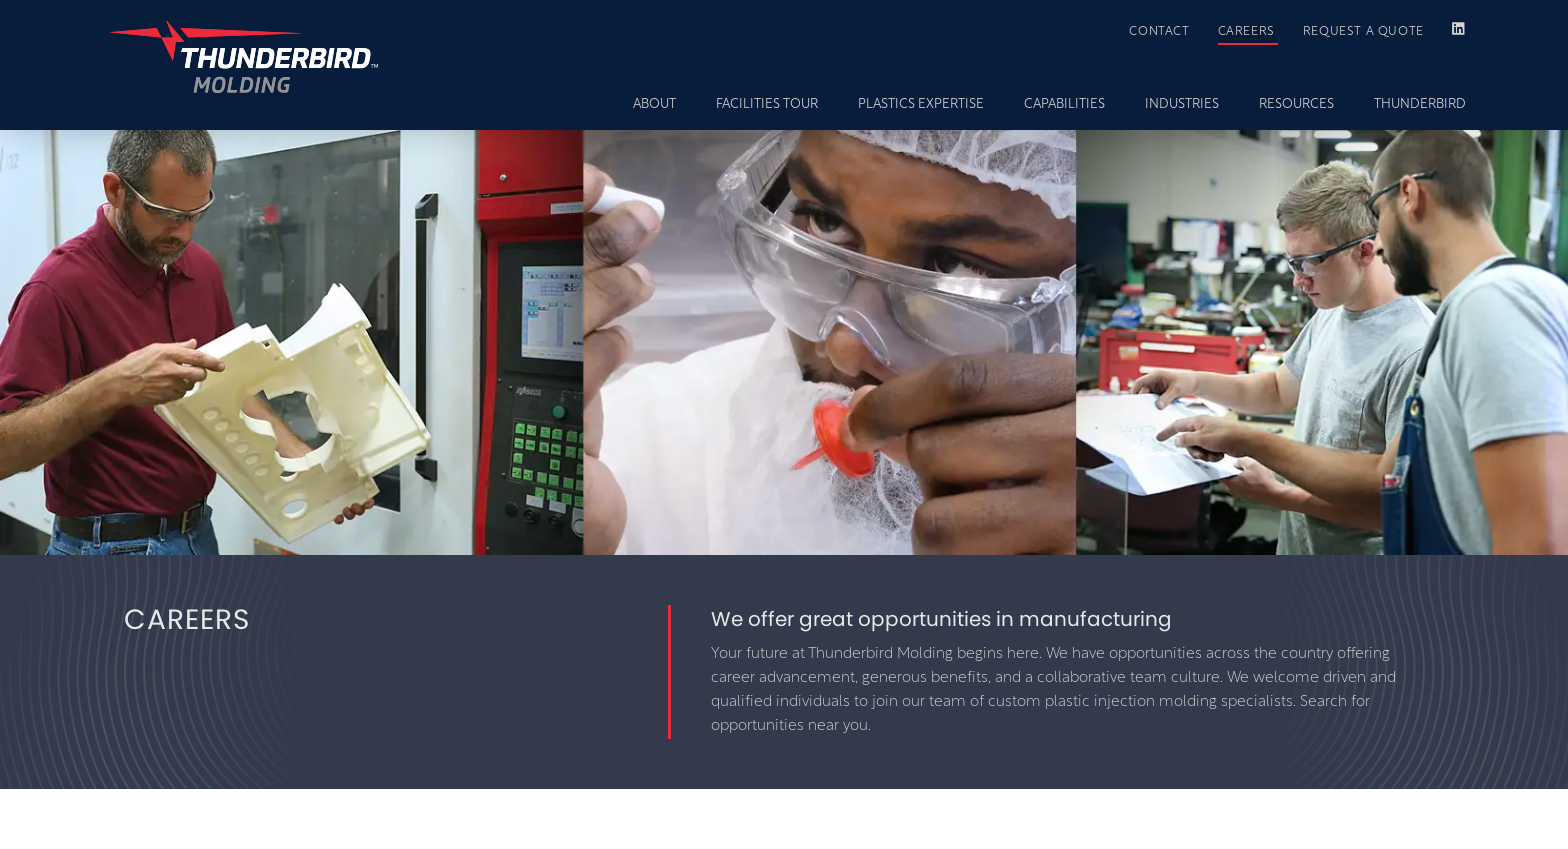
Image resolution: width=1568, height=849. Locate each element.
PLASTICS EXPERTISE (921, 104)
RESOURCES (1296, 104)
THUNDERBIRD (1420, 104)
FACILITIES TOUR (767, 104)
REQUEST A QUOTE (1363, 32)
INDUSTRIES (1182, 104)
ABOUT (654, 104)
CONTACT (1159, 32)
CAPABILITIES (1064, 104)
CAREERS (1246, 32)
